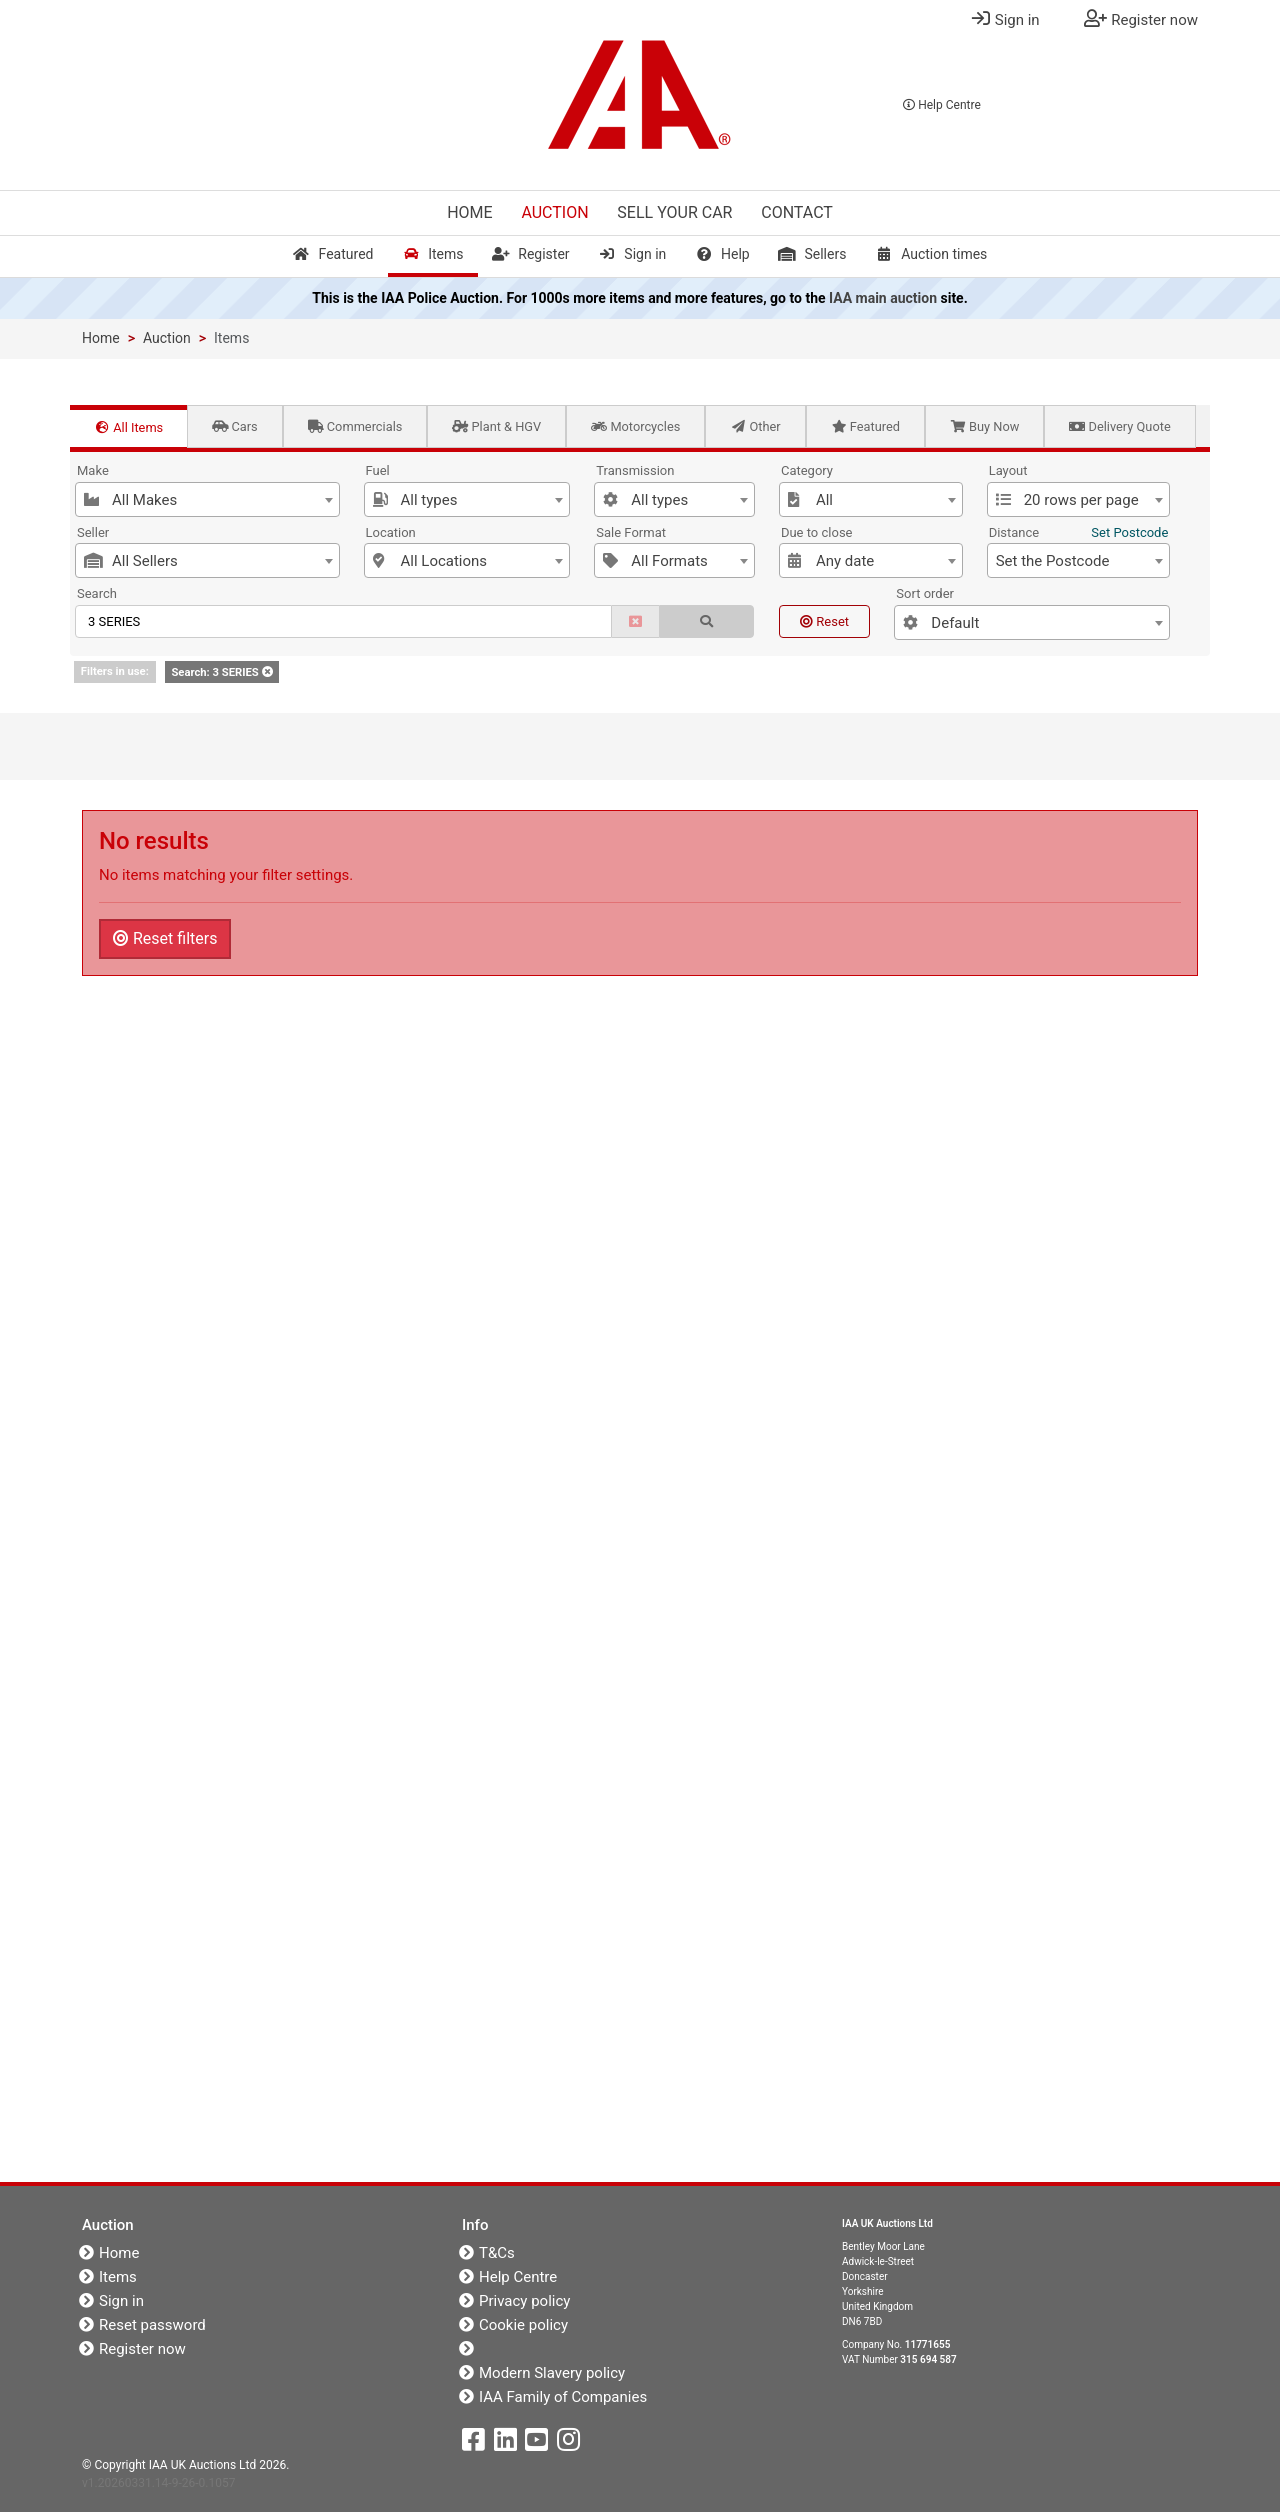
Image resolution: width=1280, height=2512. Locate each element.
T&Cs (497, 2253)
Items (432, 254)
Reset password (152, 2325)
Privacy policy (524, 2301)
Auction (554, 212)
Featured (333, 254)
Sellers (812, 254)
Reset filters (165, 938)
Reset (824, 621)
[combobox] (207, 499)
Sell (674, 213)
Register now (142, 2349)
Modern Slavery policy (552, 2373)
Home (469, 212)
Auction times (931, 254)
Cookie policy (523, 2325)
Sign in (632, 254)
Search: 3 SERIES (221, 672)
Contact (797, 212)
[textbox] (207, 500)
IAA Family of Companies (563, 2397)
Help (722, 254)
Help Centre (942, 105)
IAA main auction (883, 298)
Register (530, 254)
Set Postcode (1129, 532)
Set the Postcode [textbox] (1053, 561)
